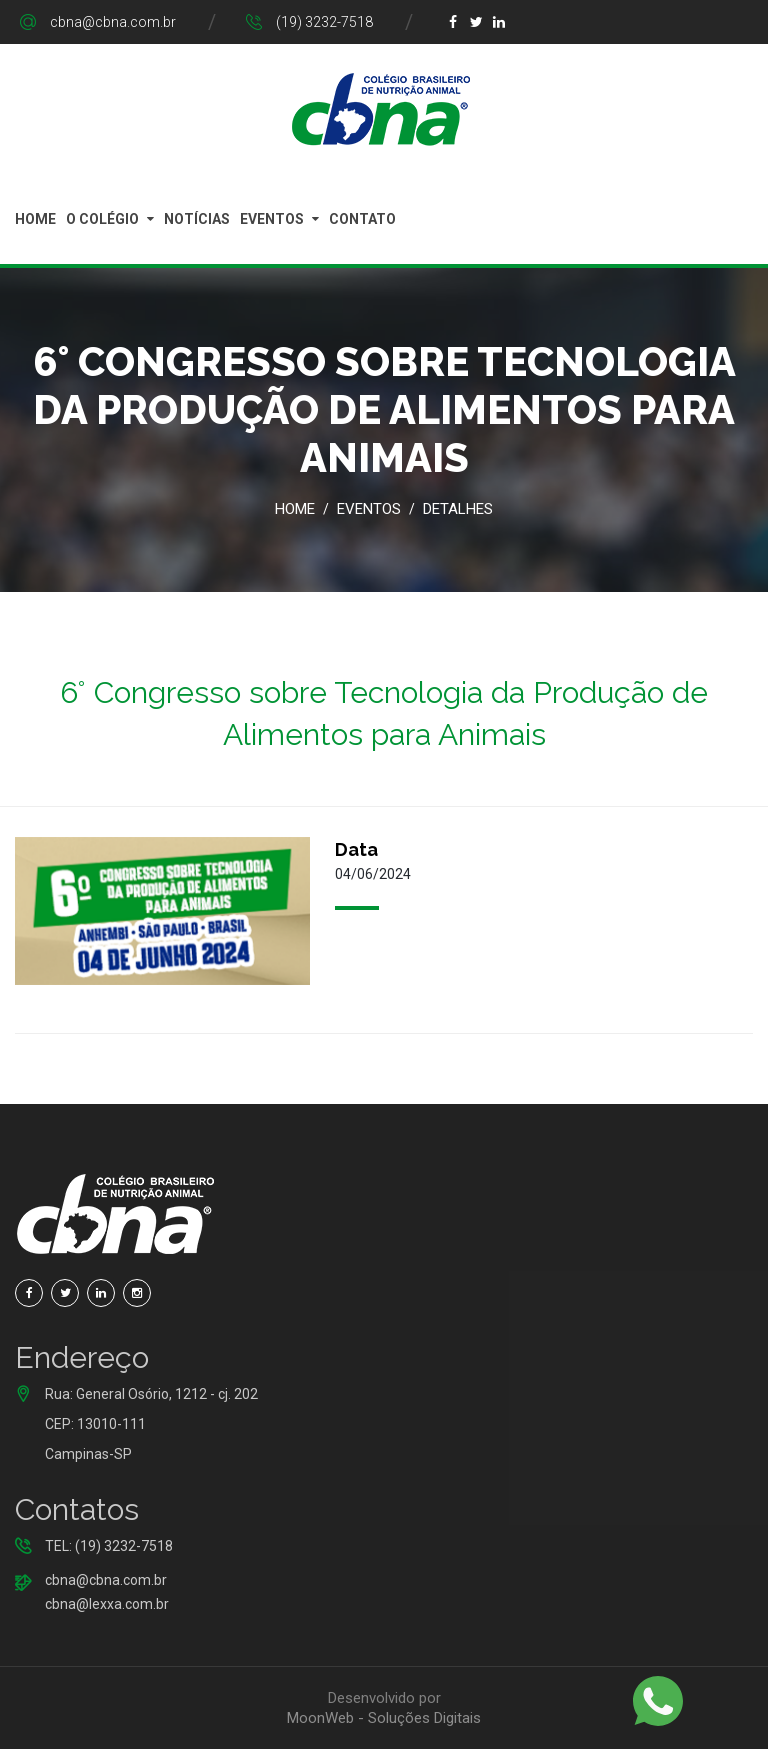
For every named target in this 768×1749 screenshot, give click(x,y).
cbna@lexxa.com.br (107, 1604)
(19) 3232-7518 (324, 22)
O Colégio (102, 219)
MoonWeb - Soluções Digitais (384, 1718)
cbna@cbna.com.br (113, 22)
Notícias (197, 219)
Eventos (272, 219)
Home (35, 219)
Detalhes (458, 509)
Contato (362, 219)
